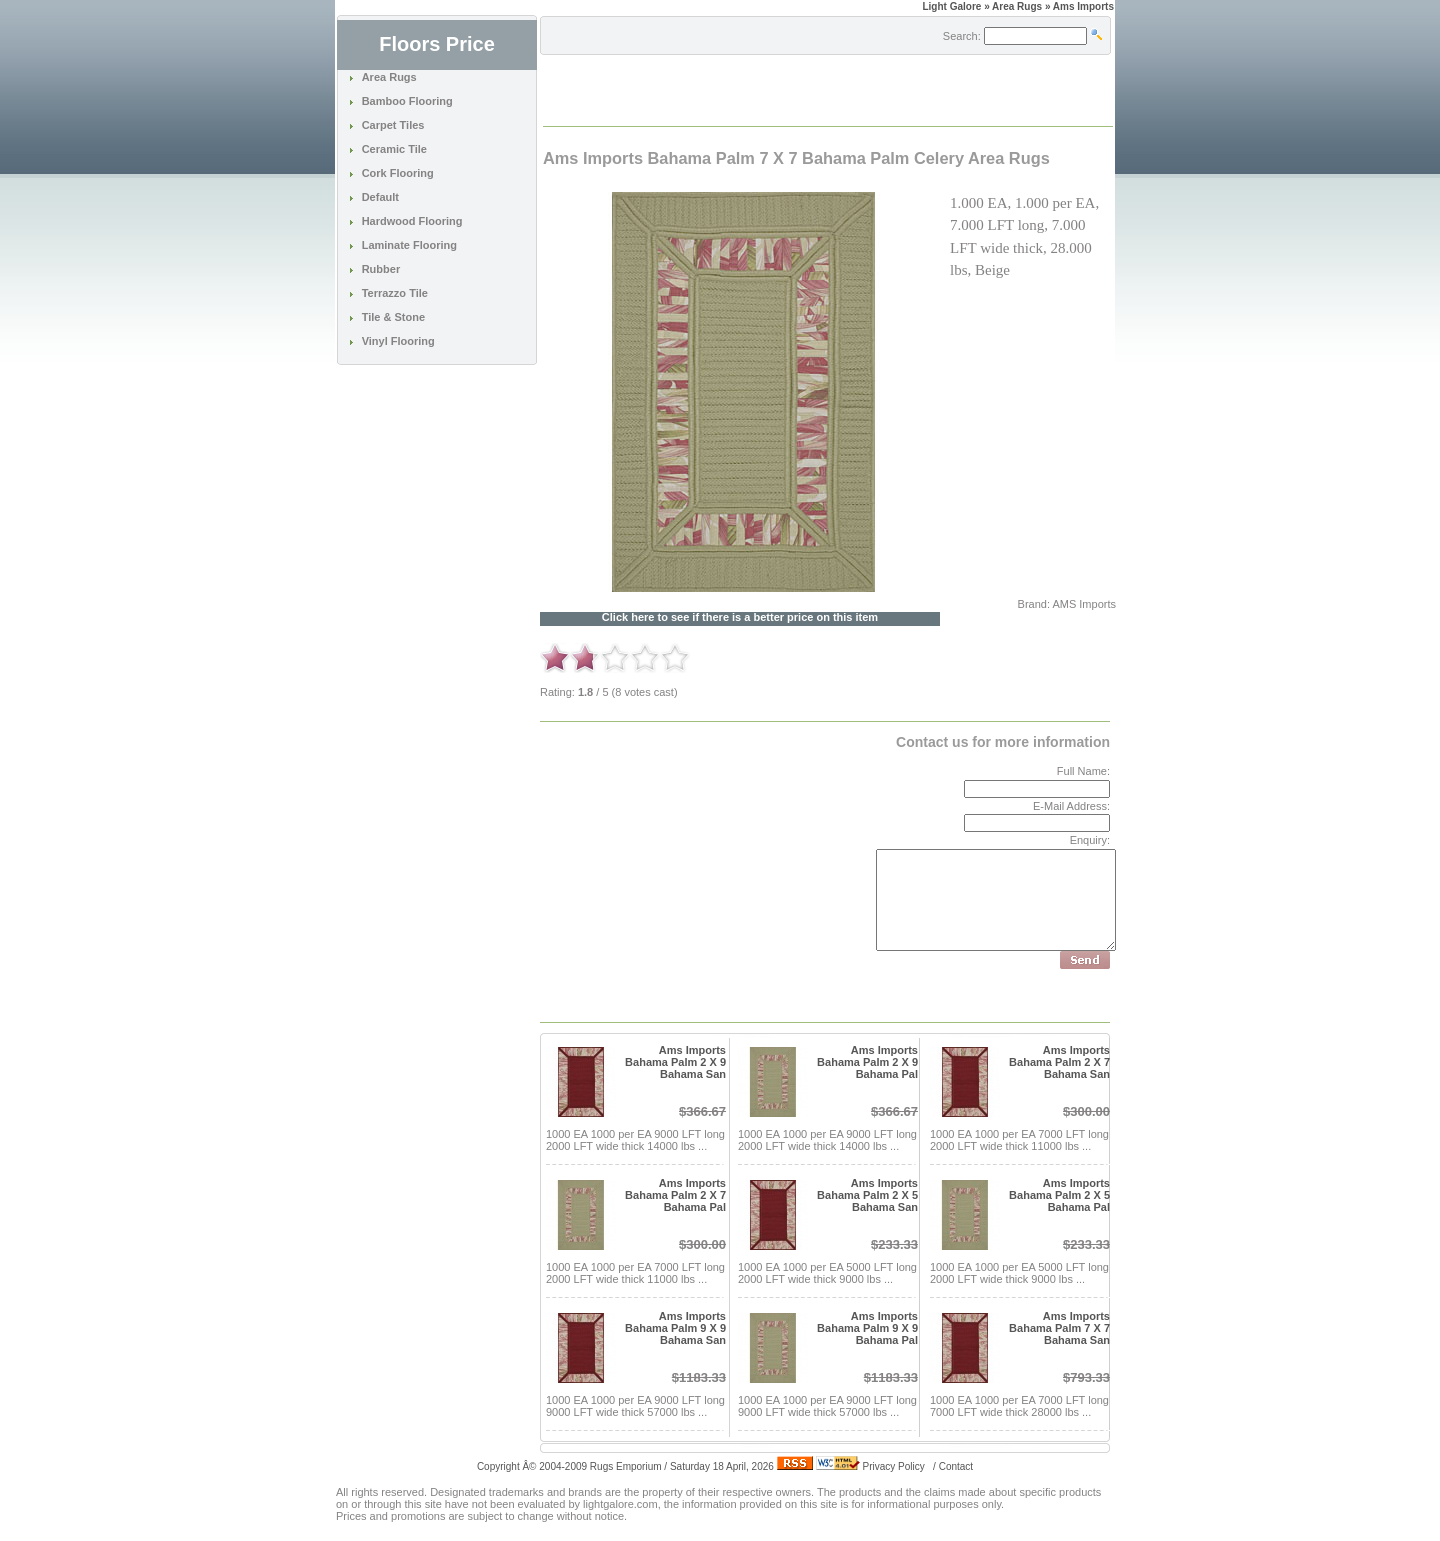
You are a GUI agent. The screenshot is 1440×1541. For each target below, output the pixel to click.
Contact (956, 1466)
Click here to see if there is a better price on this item (740, 617)
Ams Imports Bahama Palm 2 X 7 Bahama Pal (675, 1195)
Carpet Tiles (393, 125)
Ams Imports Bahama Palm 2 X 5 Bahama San (867, 1195)
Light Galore (951, 6)
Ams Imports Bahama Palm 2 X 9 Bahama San (675, 1062)
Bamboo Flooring (407, 101)
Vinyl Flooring (398, 341)
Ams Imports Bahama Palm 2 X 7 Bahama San (1059, 1062)
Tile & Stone (393, 317)
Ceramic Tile (394, 149)
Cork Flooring (398, 173)
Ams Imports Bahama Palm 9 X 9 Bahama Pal (867, 1328)
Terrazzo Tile (395, 293)
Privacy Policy (894, 1466)
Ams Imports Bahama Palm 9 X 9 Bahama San (675, 1328)
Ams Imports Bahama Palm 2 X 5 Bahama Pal (1059, 1195)
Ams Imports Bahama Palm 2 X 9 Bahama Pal (867, 1062)
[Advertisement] (778, 89)
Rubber (381, 269)
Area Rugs (389, 77)
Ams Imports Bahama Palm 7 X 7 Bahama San (1059, 1328)
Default (380, 197)
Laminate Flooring (409, 245)
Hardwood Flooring (412, 221)
